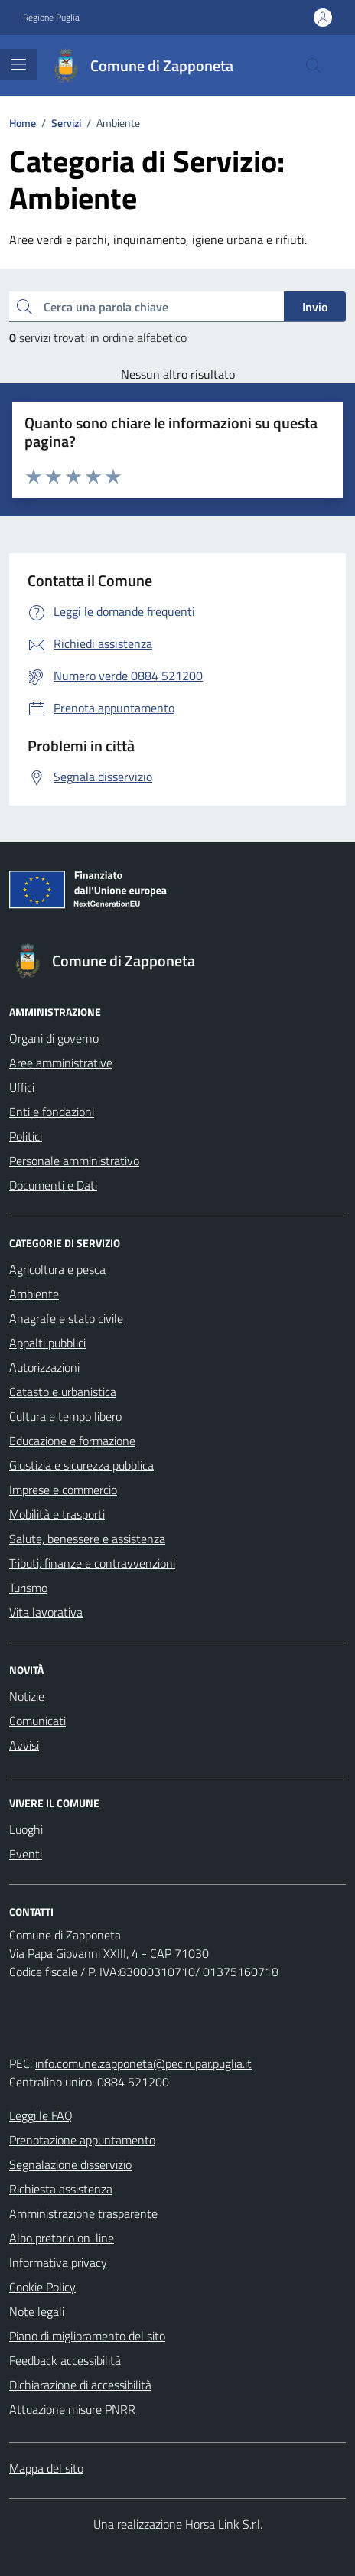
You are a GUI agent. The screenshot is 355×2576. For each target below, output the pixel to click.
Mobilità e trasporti (57, 1514)
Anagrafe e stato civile (66, 1318)
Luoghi (26, 1829)
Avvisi (24, 1745)
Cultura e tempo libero (65, 1416)
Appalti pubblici (47, 1343)
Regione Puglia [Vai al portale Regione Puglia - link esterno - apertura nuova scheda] (51, 17)
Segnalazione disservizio (70, 2164)
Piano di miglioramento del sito (87, 2336)
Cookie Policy (42, 2287)
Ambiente (34, 1294)
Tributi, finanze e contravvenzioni (92, 1563)
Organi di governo (54, 1038)
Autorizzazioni (44, 1367)
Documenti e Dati (53, 1185)
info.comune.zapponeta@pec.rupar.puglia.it (143, 2063)
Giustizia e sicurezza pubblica (81, 1465)
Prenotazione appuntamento (82, 2140)
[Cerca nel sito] (313, 65)
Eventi (25, 1854)
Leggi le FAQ (41, 2115)
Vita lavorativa (46, 1612)
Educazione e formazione (72, 1440)
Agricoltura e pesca (57, 1269)
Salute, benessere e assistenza (87, 1538)
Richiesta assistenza (60, 2189)
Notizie (26, 1696)
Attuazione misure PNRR (72, 2409)
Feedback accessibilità (65, 2360)
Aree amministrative (60, 1063)
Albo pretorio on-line (61, 2238)
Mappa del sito (46, 2468)
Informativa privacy (58, 2262)
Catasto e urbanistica (62, 1391)
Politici (25, 1136)
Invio (314, 307)
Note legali (36, 2311)
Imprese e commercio (63, 1489)
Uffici (21, 1087)
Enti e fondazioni (51, 1111)
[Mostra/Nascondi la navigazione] (18, 64)
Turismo (28, 1587)
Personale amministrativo (74, 1160)
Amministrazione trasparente (83, 2213)
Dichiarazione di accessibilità (80, 2385)
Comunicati (37, 1720)
